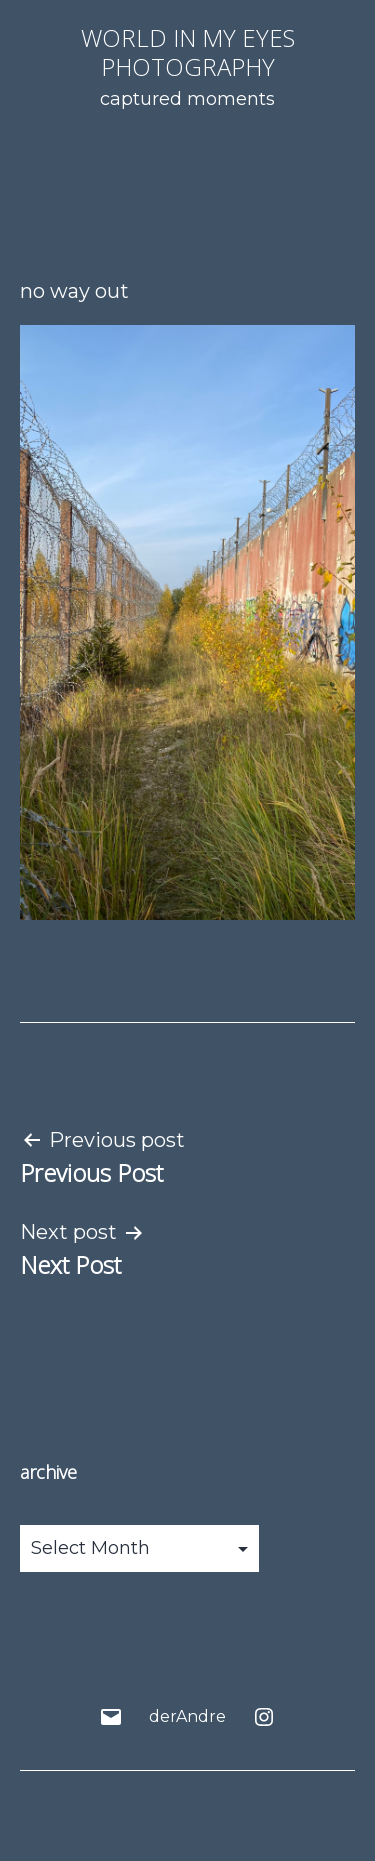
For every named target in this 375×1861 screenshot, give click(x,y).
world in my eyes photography (188, 52)
